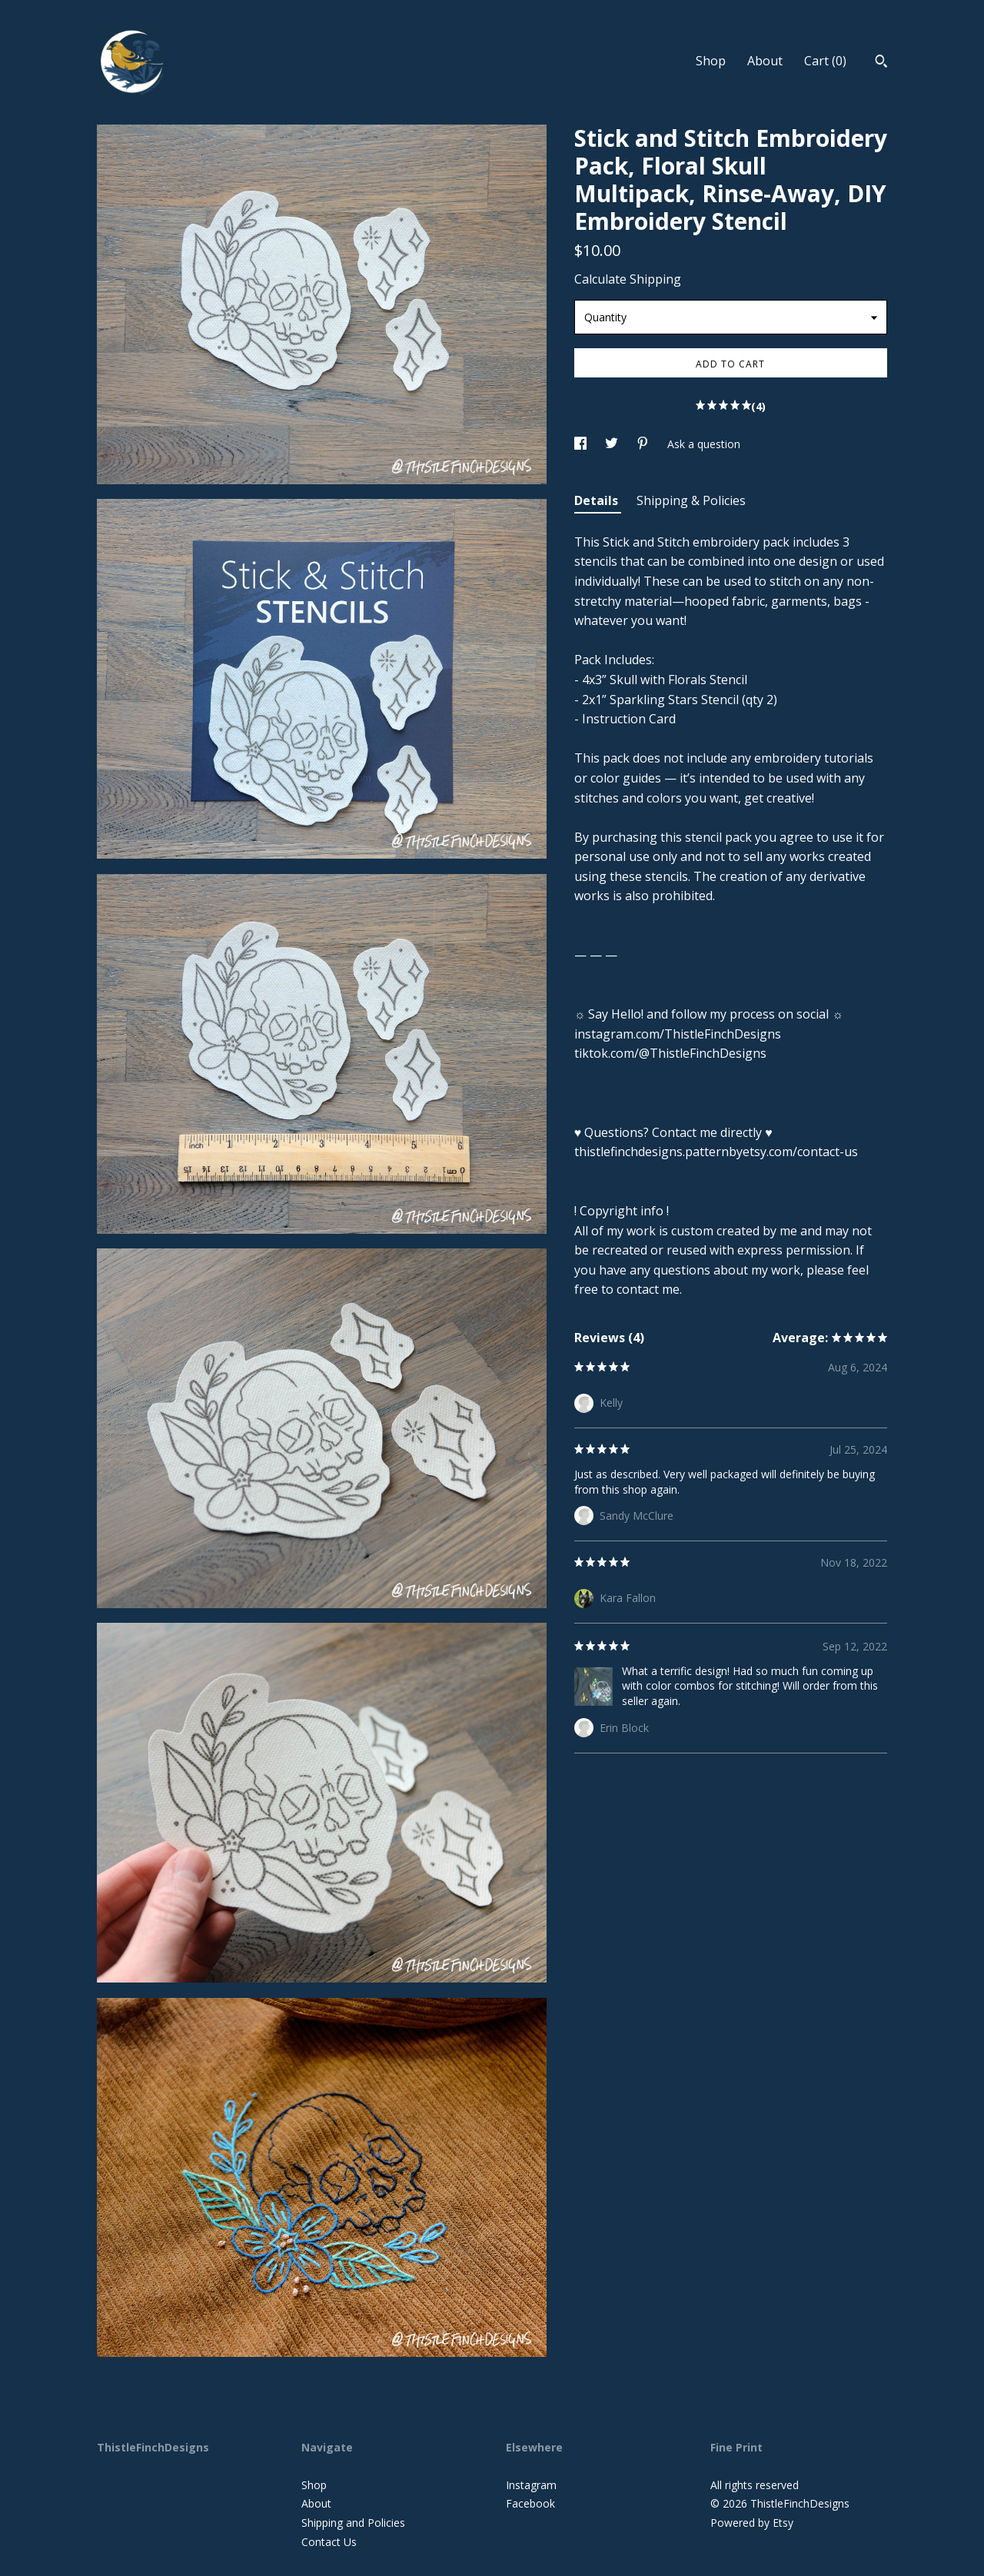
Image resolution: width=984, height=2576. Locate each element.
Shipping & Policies (691, 500)
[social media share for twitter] (613, 444)
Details (597, 500)
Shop (711, 60)
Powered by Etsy (751, 2522)
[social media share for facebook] (582, 444)
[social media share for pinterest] (644, 444)
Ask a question (703, 444)
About (765, 60)
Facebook (530, 2503)
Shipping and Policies (353, 2522)
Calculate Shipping (627, 279)
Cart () (825, 60)
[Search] (881, 63)
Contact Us (329, 2541)
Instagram (531, 2485)
